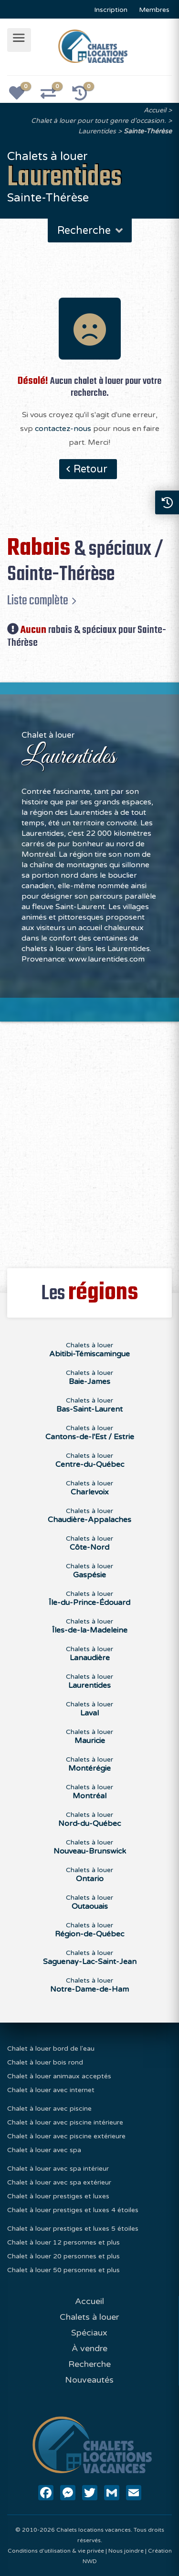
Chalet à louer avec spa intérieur (58, 2169)
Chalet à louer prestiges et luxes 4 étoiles (72, 2210)
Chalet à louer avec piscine (49, 2109)
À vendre (89, 2348)
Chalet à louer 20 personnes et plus (63, 2256)
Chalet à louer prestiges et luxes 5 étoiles (72, 2229)
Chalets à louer (89, 2317)
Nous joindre (126, 2550)
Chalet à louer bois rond (45, 2062)
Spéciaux (89, 2332)
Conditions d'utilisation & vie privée (56, 2550)
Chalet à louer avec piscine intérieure (65, 2122)
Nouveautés (89, 2380)
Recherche (91, 230)
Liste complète (37, 600)
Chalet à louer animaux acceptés (59, 2076)
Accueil (155, 110)
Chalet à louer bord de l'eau (51, 2049)
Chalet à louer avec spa (44, 2150)
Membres (154, 10)
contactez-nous (63, 428)
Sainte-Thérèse (148, 131)
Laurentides (97, 131)
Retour (90, 469)
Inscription (110, 10)
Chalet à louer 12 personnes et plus (63, 2242)
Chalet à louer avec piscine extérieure (66, 2136)
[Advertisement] (89, 1139)
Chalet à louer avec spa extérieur (59, 2182)
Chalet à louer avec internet (51, 2090)
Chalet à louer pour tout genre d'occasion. (98, 121)
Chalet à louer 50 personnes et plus (63, 2270)
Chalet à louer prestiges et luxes (58, 2196)
